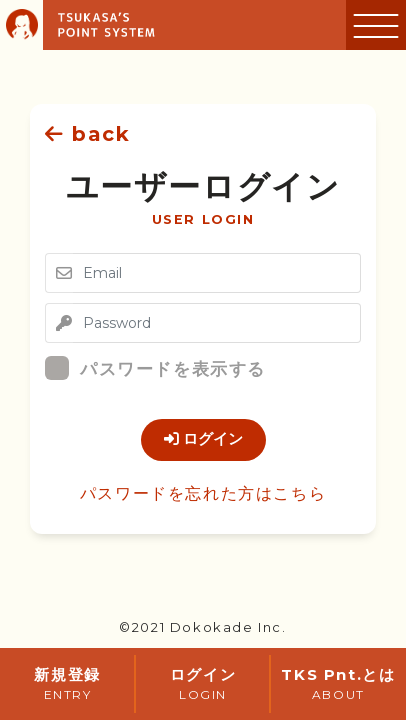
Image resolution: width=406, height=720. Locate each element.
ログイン (203, 439)
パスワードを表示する (163, 368)
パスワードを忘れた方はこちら (203, 493)
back (88, 134)
